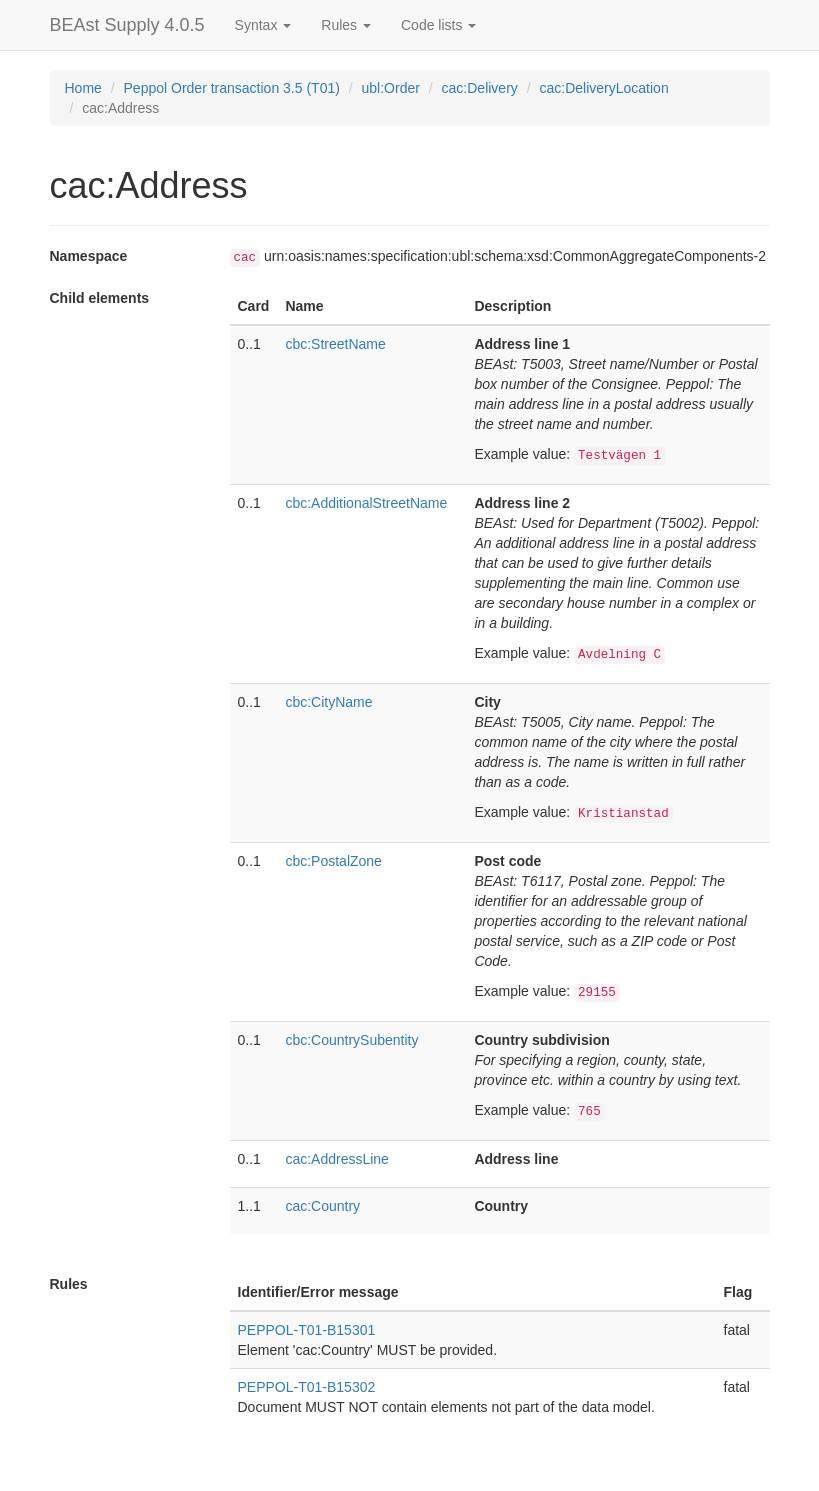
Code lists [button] (438, 25)
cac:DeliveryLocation (604, 88)
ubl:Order (391, 88)
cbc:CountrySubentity (351, 1040)
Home (83, 88)
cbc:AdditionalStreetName (366, 503)
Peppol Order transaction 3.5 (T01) (232, 88)
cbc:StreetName (335, 344)
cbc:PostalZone (333, 861)
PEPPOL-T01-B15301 (307, 1330)
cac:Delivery (480, 88)
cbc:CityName (328, 702)
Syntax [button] (263, 25)
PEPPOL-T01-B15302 (307, 1387)
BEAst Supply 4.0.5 (127, 25)
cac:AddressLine (337, 1159)
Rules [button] (346, 25)
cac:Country (322, 1206)
